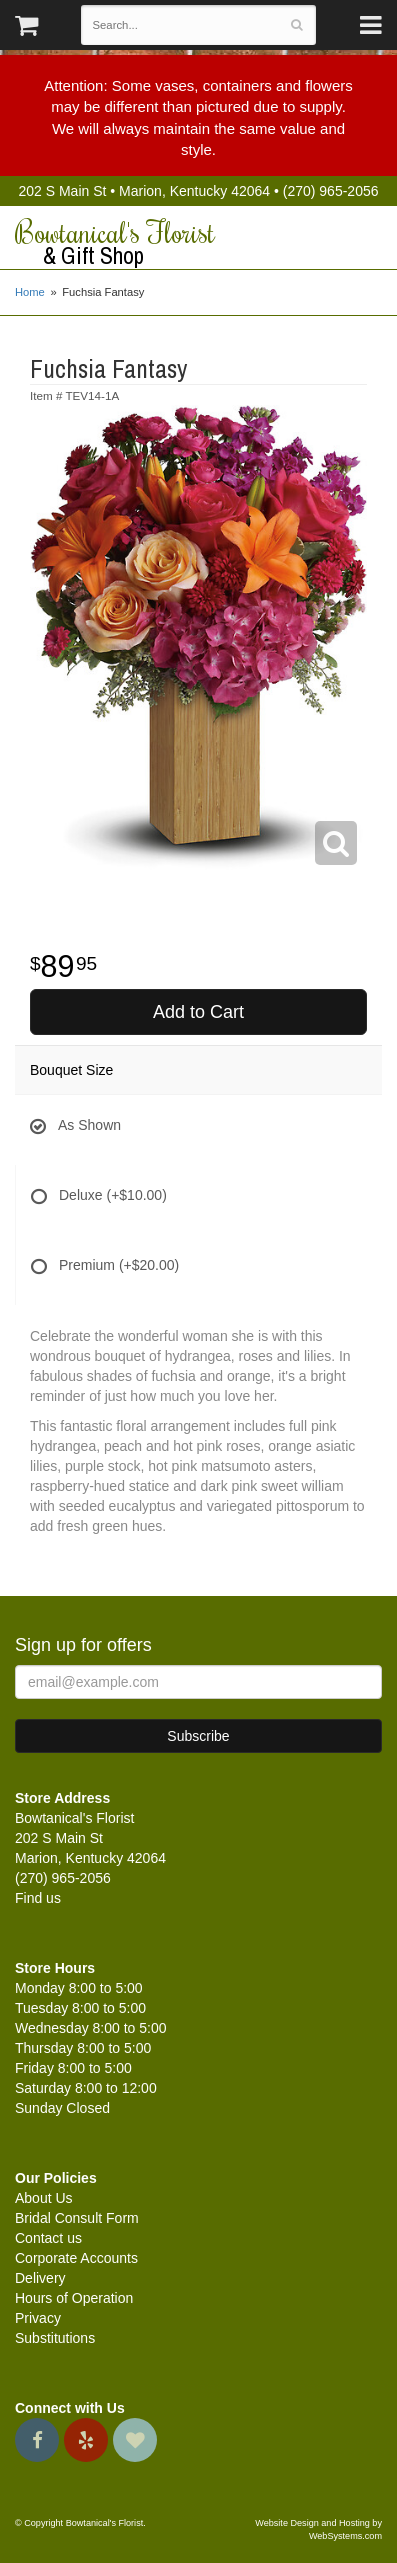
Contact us (48, 2238)
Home (30, 292)
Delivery (40, 2278)
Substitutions (55, 2338)
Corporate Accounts (76, 2258)
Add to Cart (198, 1012)
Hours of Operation (74, 2298)
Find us (38, 1898)
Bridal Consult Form (77, 2218)
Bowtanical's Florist (198, 243)
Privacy (38, 2318)
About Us (44, 2198)
